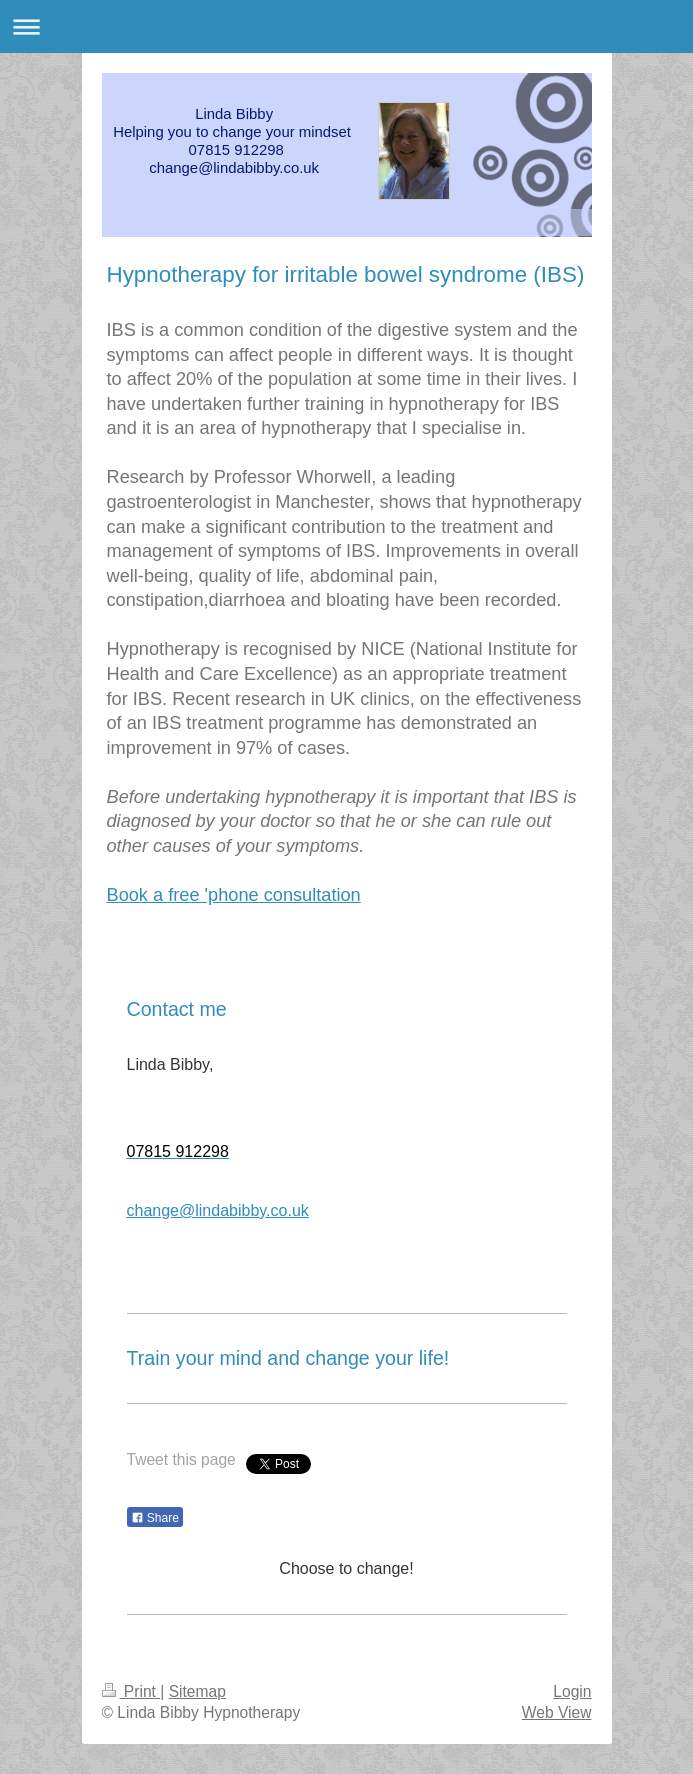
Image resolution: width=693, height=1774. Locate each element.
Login (572, 1691)
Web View (557, 1712)
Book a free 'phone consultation (234, 895)
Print (131, 1691)
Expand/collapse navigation (346, 26)
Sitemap (197, 1691)
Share (155, 1518)
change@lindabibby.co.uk (218, 1210)
